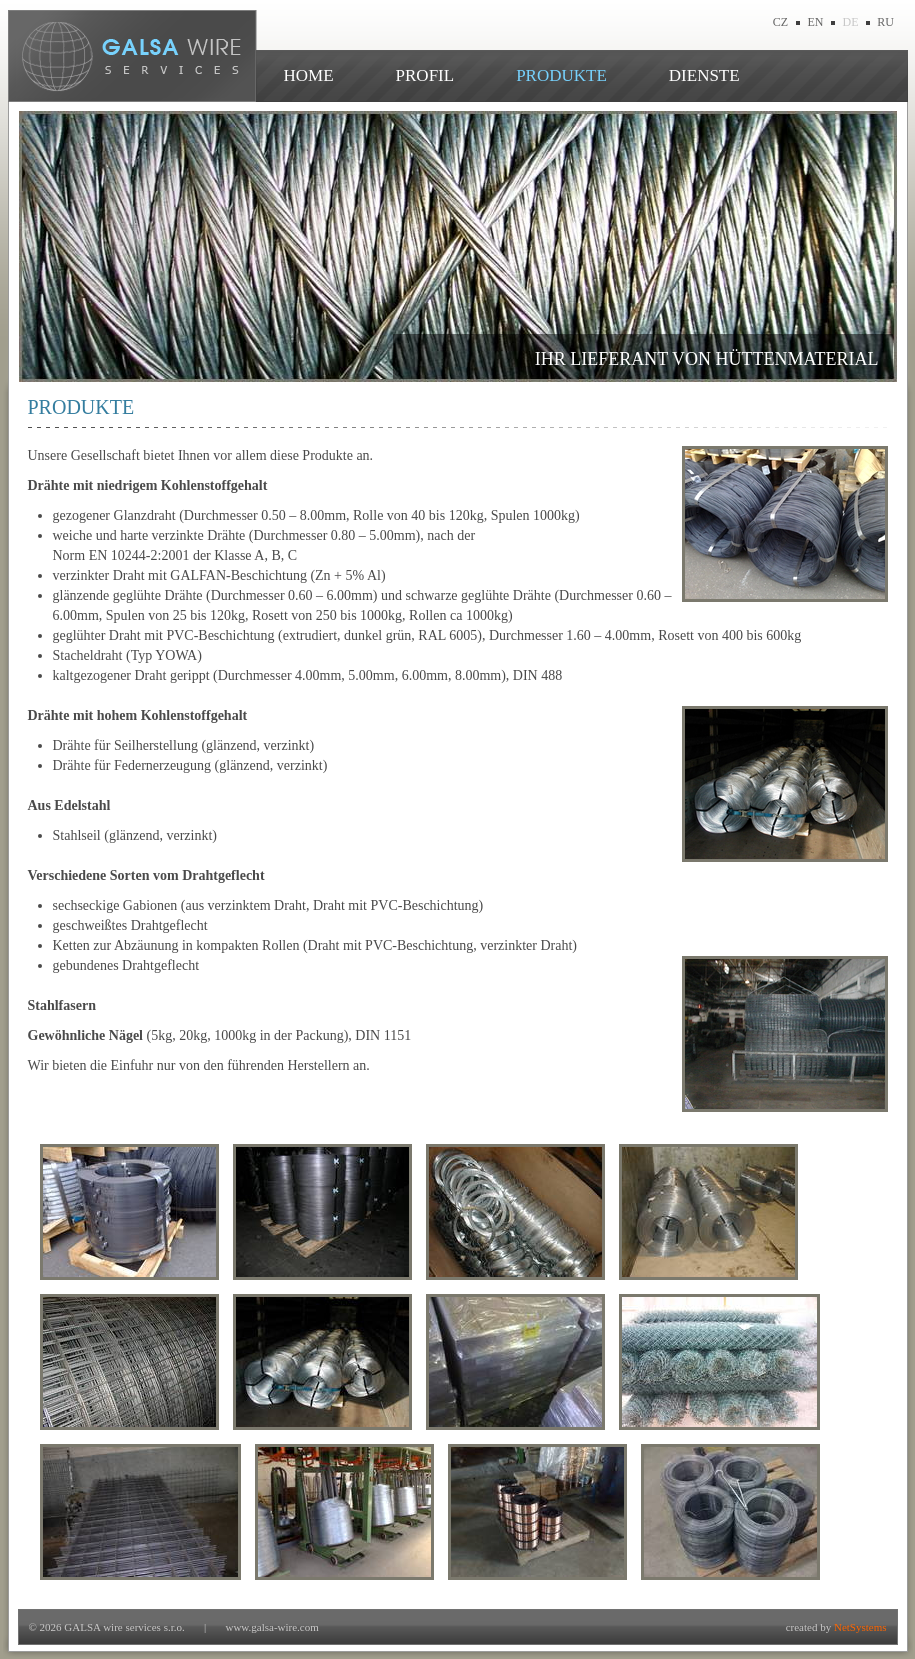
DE (851, 22)
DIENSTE (704, 75)
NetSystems (860, 1627)
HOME (309, 75)
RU (885, 22)
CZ (780, 22)
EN (816, 22)
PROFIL (425, 75)
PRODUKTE (561, 75)
